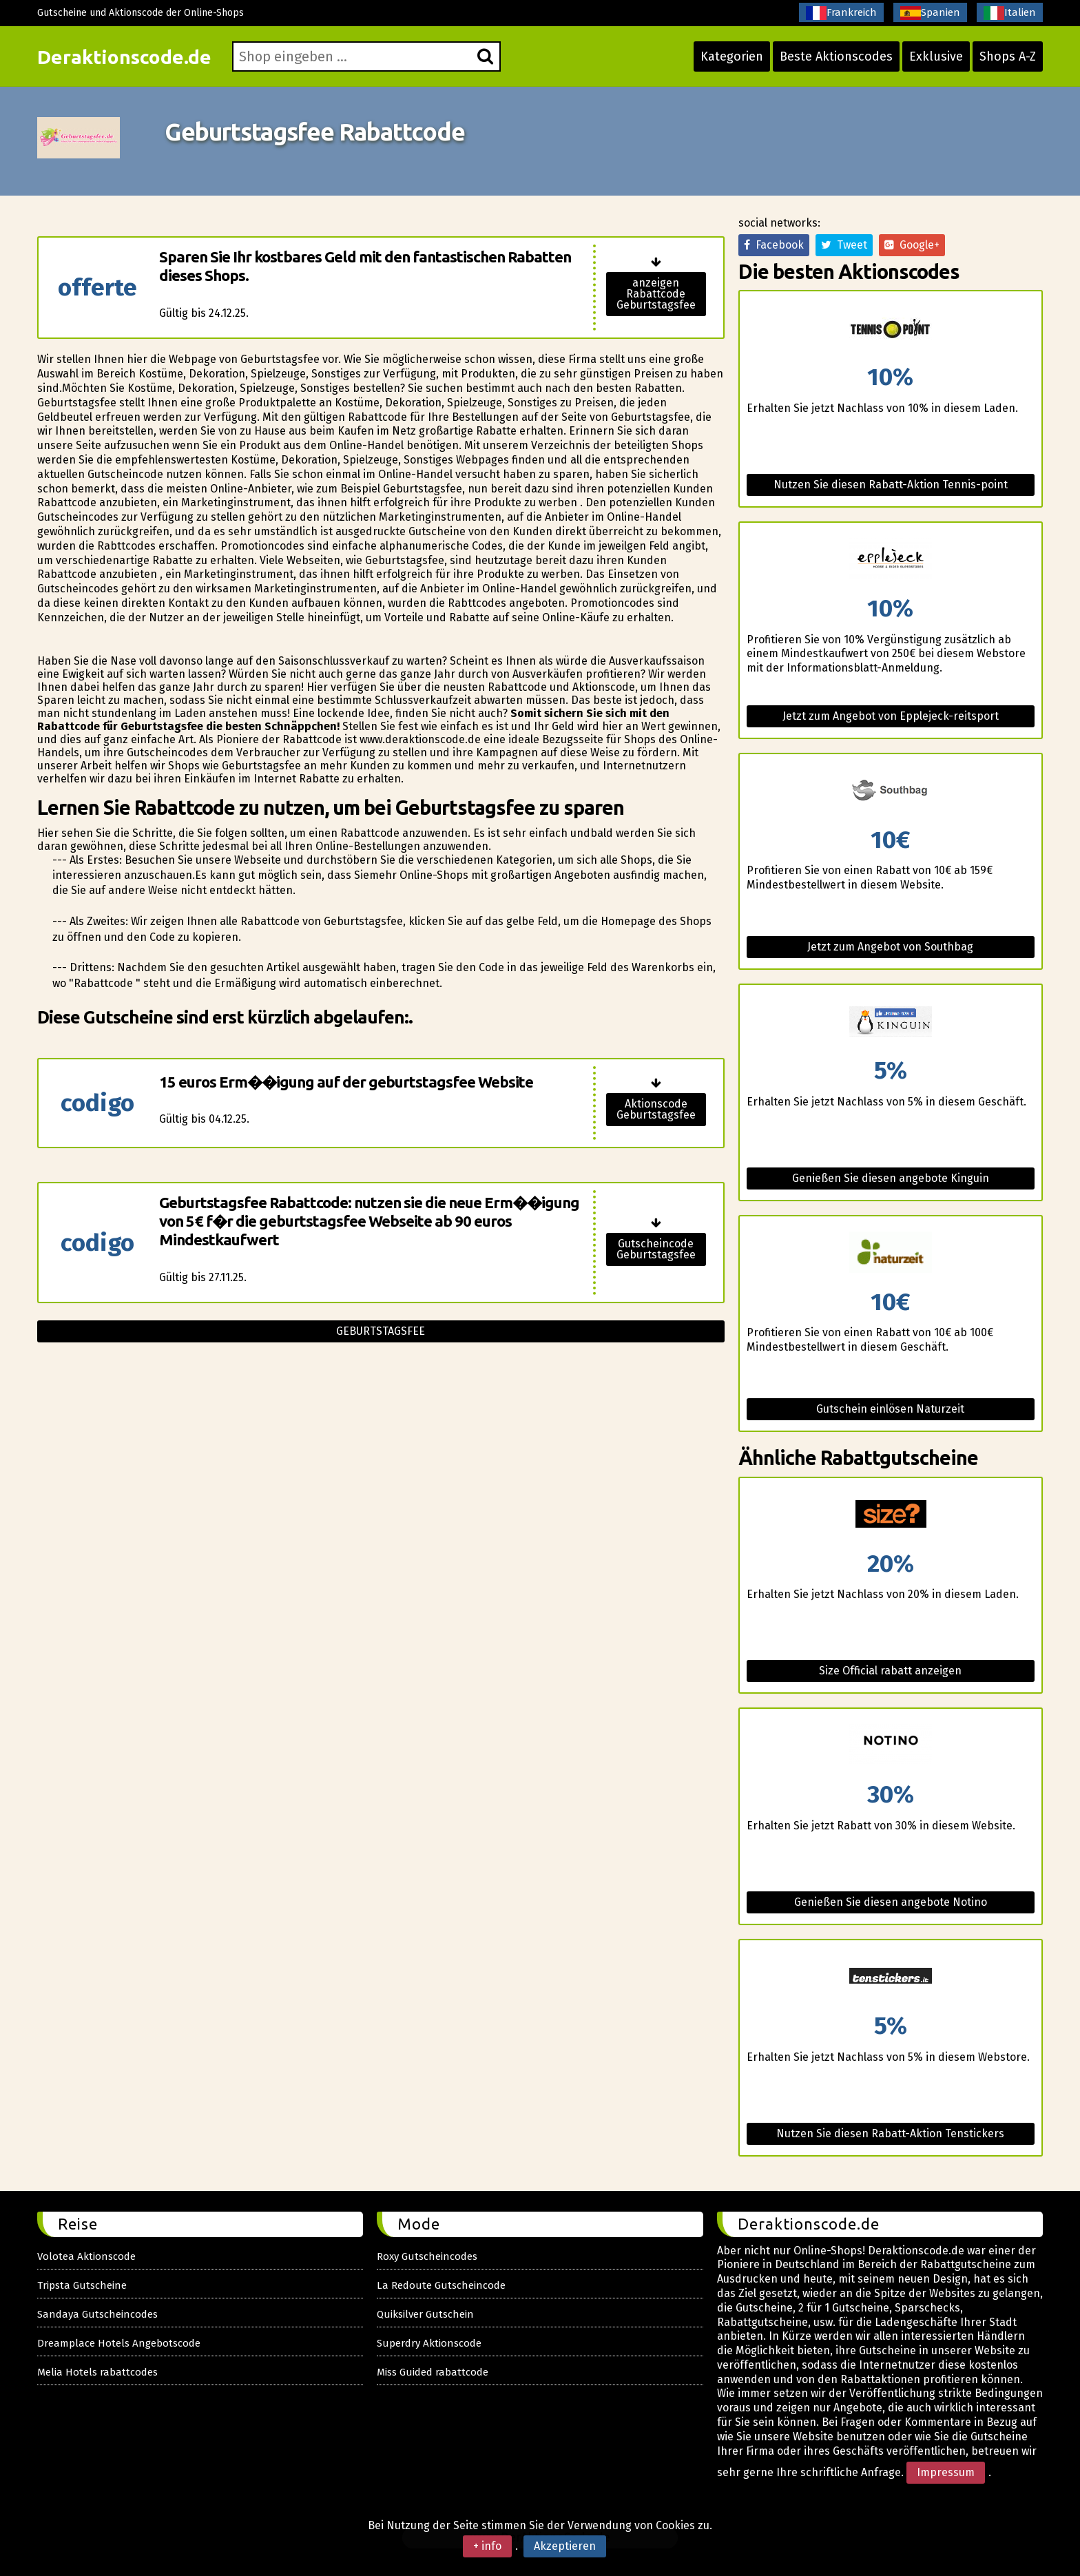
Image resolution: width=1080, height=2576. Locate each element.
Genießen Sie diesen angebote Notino (890, 1902)
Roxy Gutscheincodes (427, 2256)
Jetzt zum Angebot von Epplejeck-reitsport (890, 716)
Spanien (930, 13)
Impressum (946, 2472)
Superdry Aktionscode (429, 2343)
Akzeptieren (565, 2546)
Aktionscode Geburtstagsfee (656, 1109)
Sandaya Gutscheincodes (97, 2314)
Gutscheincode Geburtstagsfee (656, 1249)
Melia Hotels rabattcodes (97, 2372)
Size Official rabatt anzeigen (890, 1670)
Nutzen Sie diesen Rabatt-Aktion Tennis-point (890, 484)
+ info (487, 2546)
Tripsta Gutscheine (82, 2285)
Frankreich (841, 13)
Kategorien (731, 56)
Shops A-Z (1007, 56)
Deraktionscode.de (124, 56)
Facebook (774, 244)
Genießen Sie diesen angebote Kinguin (890, 1178)
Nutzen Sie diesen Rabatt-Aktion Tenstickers (890, 2133)
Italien (1010, 13)
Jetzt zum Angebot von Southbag (890, 946)
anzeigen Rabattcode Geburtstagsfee (656, 293)
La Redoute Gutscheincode (441, 2285)
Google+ (911, 244)
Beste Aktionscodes (836, 56)
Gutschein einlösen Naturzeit (890, 1408)
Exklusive (936, 56)
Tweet (844, 244)
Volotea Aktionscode (86, 2256)
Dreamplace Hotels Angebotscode (118, 2343)
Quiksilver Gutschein (425, 2314)
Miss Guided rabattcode (432, 2372)
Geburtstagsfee (380, 1331)
